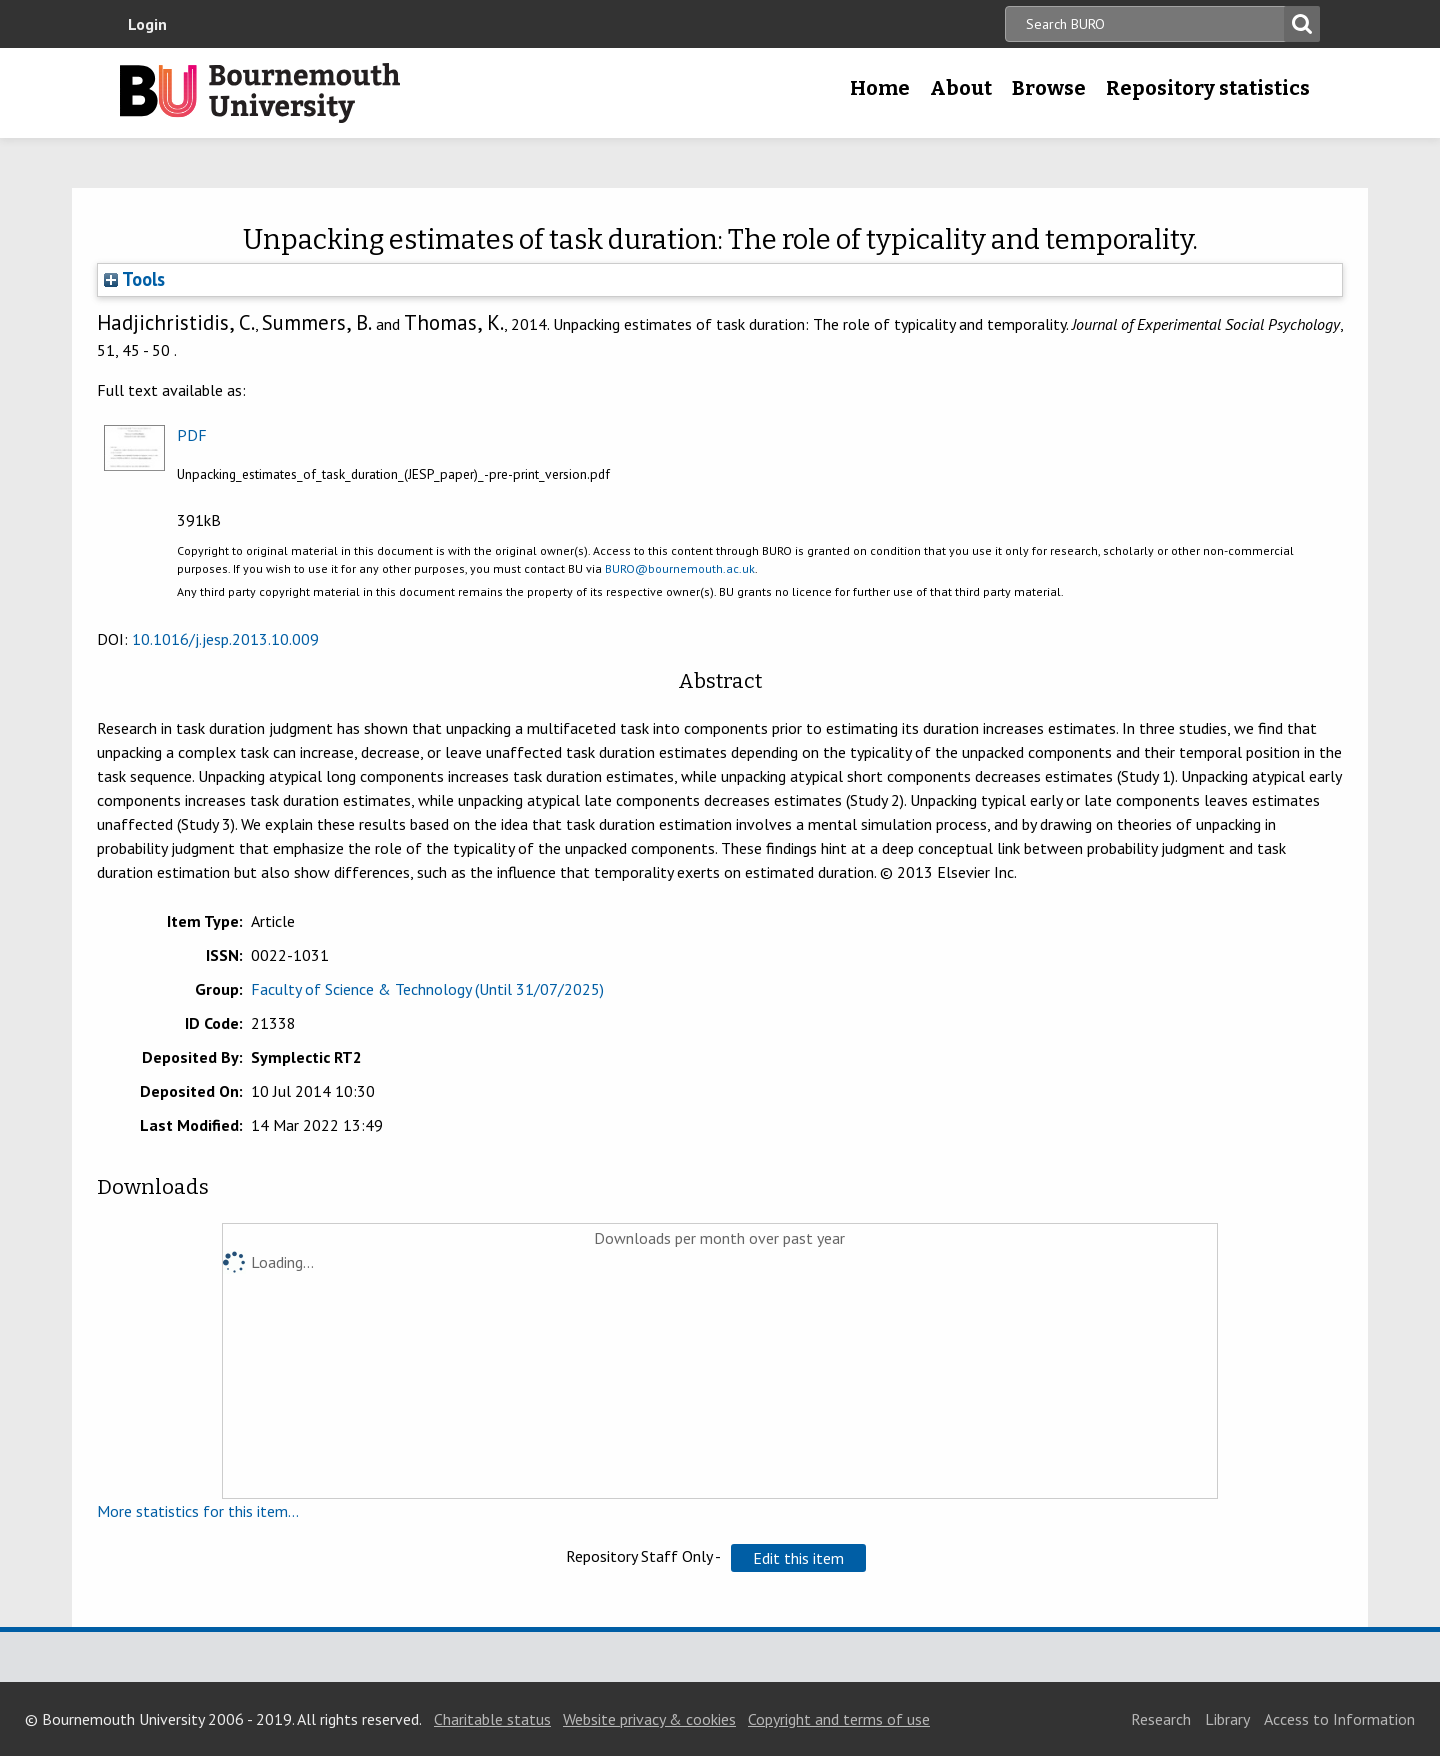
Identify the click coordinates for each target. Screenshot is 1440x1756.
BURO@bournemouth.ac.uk (680, 568)
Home (880, 88)
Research (1161, 1719)
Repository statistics (1208, 88)
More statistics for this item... (198, 1511)
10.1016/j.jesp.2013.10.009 (225, 639)
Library (1227, 1719)
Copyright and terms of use (839, 1719)
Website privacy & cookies (649, 1719)
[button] (798, 1558)
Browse (1049, 88)
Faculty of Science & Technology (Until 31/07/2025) (427, 989)
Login (147, 24)
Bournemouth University (260, 93)
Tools (134, 279)
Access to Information (1339, 1719)
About (961, 88)
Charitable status (492, 1719)
